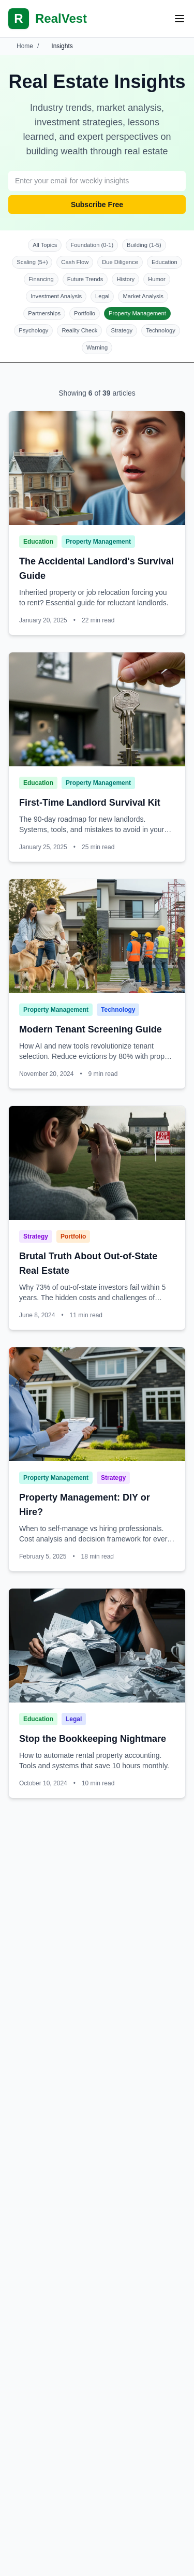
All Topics (45, 245)
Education (164, 262)
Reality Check (79, 330)
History (125, 279)
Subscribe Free (97, 204)
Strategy (121, 330)
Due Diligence (120, 262)
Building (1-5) (144, 245)
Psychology (33, 330)
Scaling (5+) (32, 262)
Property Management (137, 313)
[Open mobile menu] (179, 18)
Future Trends (85, 279)
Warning (97, 347)
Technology (160, 330)
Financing (41, 279)
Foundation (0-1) (91, 245)
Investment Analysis (56, 296)
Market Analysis (143, 296)
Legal (102, 296)
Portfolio (84, 313)
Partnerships (44, 313)
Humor (157, 279)
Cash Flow (74, 262)
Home (25, 46)
